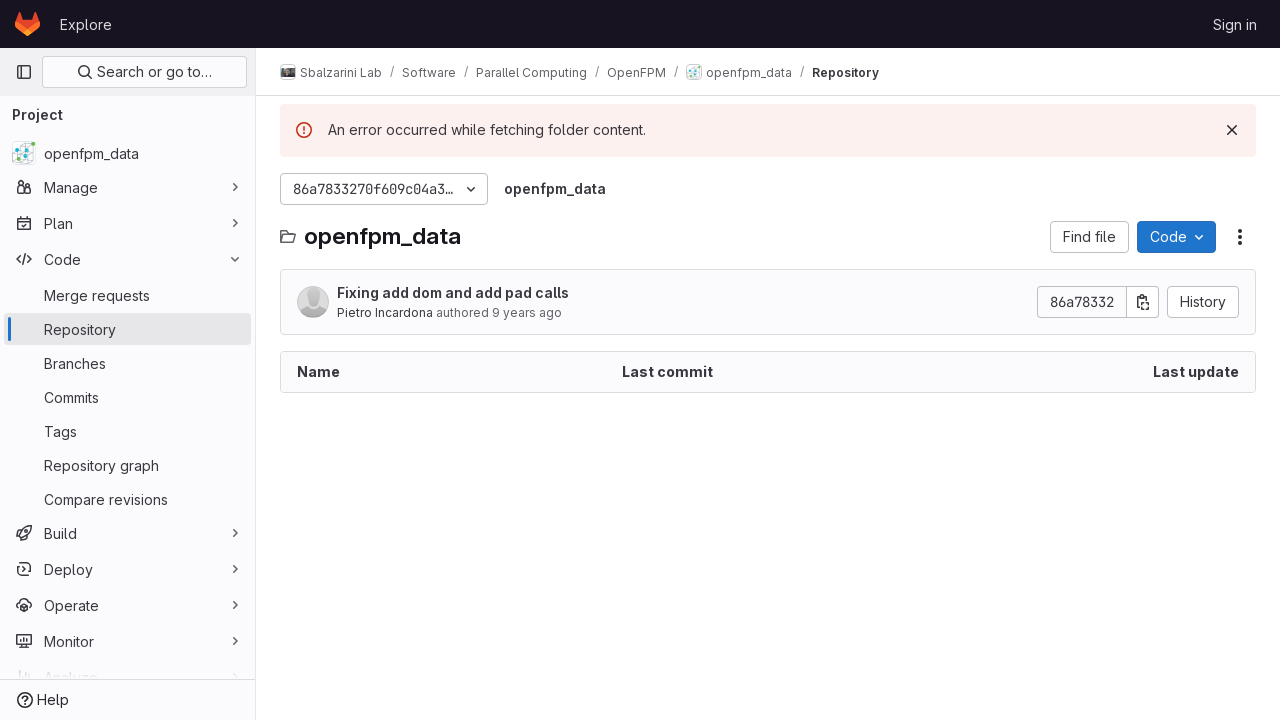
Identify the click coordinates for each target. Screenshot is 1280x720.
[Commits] (127, 397)
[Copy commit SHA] (1143, 302)
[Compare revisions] (127, 499)
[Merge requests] (127, 295)
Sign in (1235, 24)
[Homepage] (27, 24)
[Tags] (127, 431)
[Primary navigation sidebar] (24, 72)
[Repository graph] (127, 465)
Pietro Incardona (385, 312)
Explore (86, 24)
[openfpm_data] (127, 153)
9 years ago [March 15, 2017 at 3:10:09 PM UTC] (527, 312)
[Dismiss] (1232, 130)
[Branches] (127, 363)
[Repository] (127, 329)
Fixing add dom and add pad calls (453, 292)
